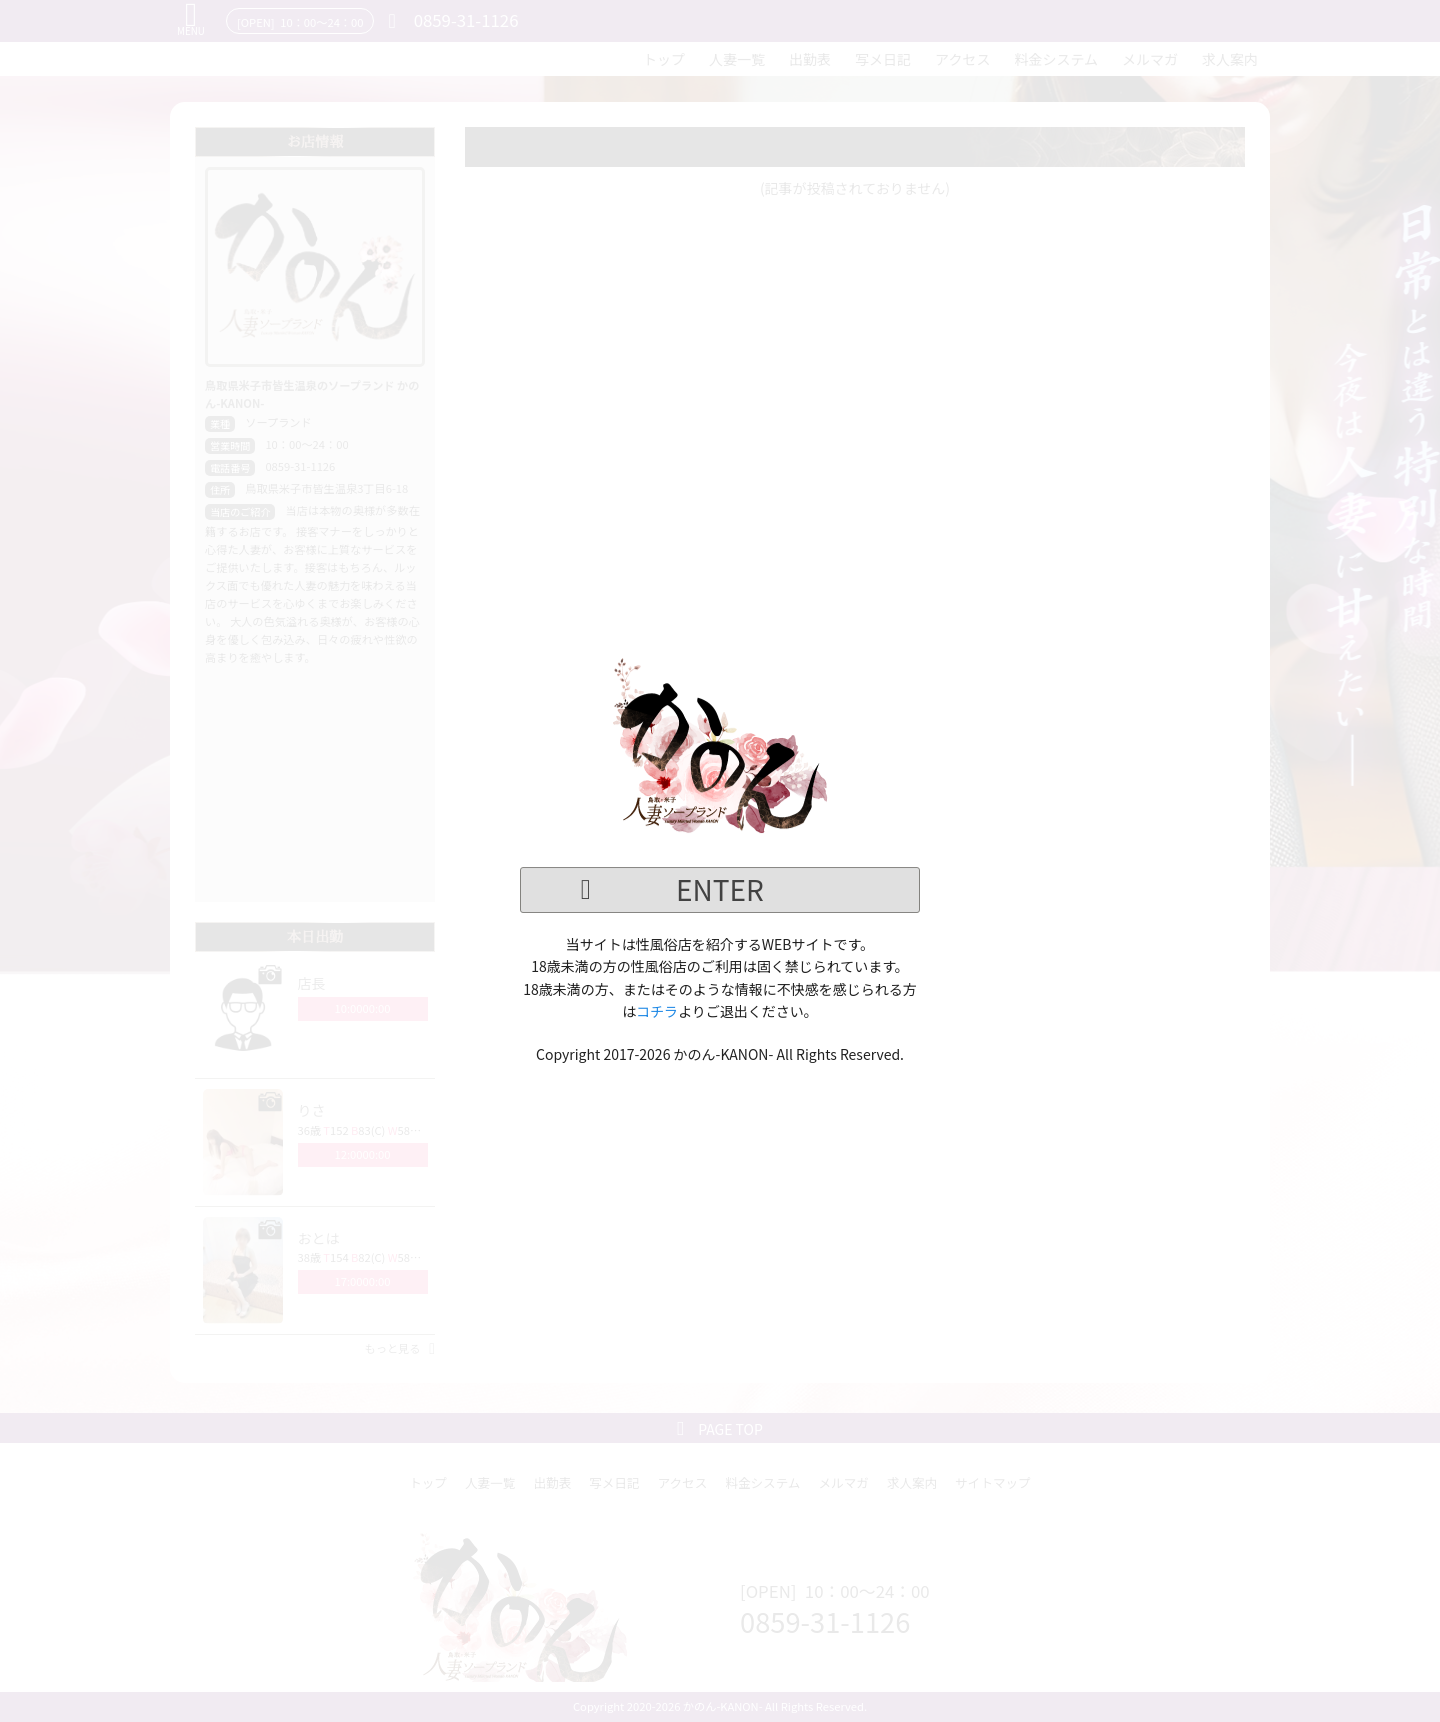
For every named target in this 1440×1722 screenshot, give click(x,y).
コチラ (657, 1011)
